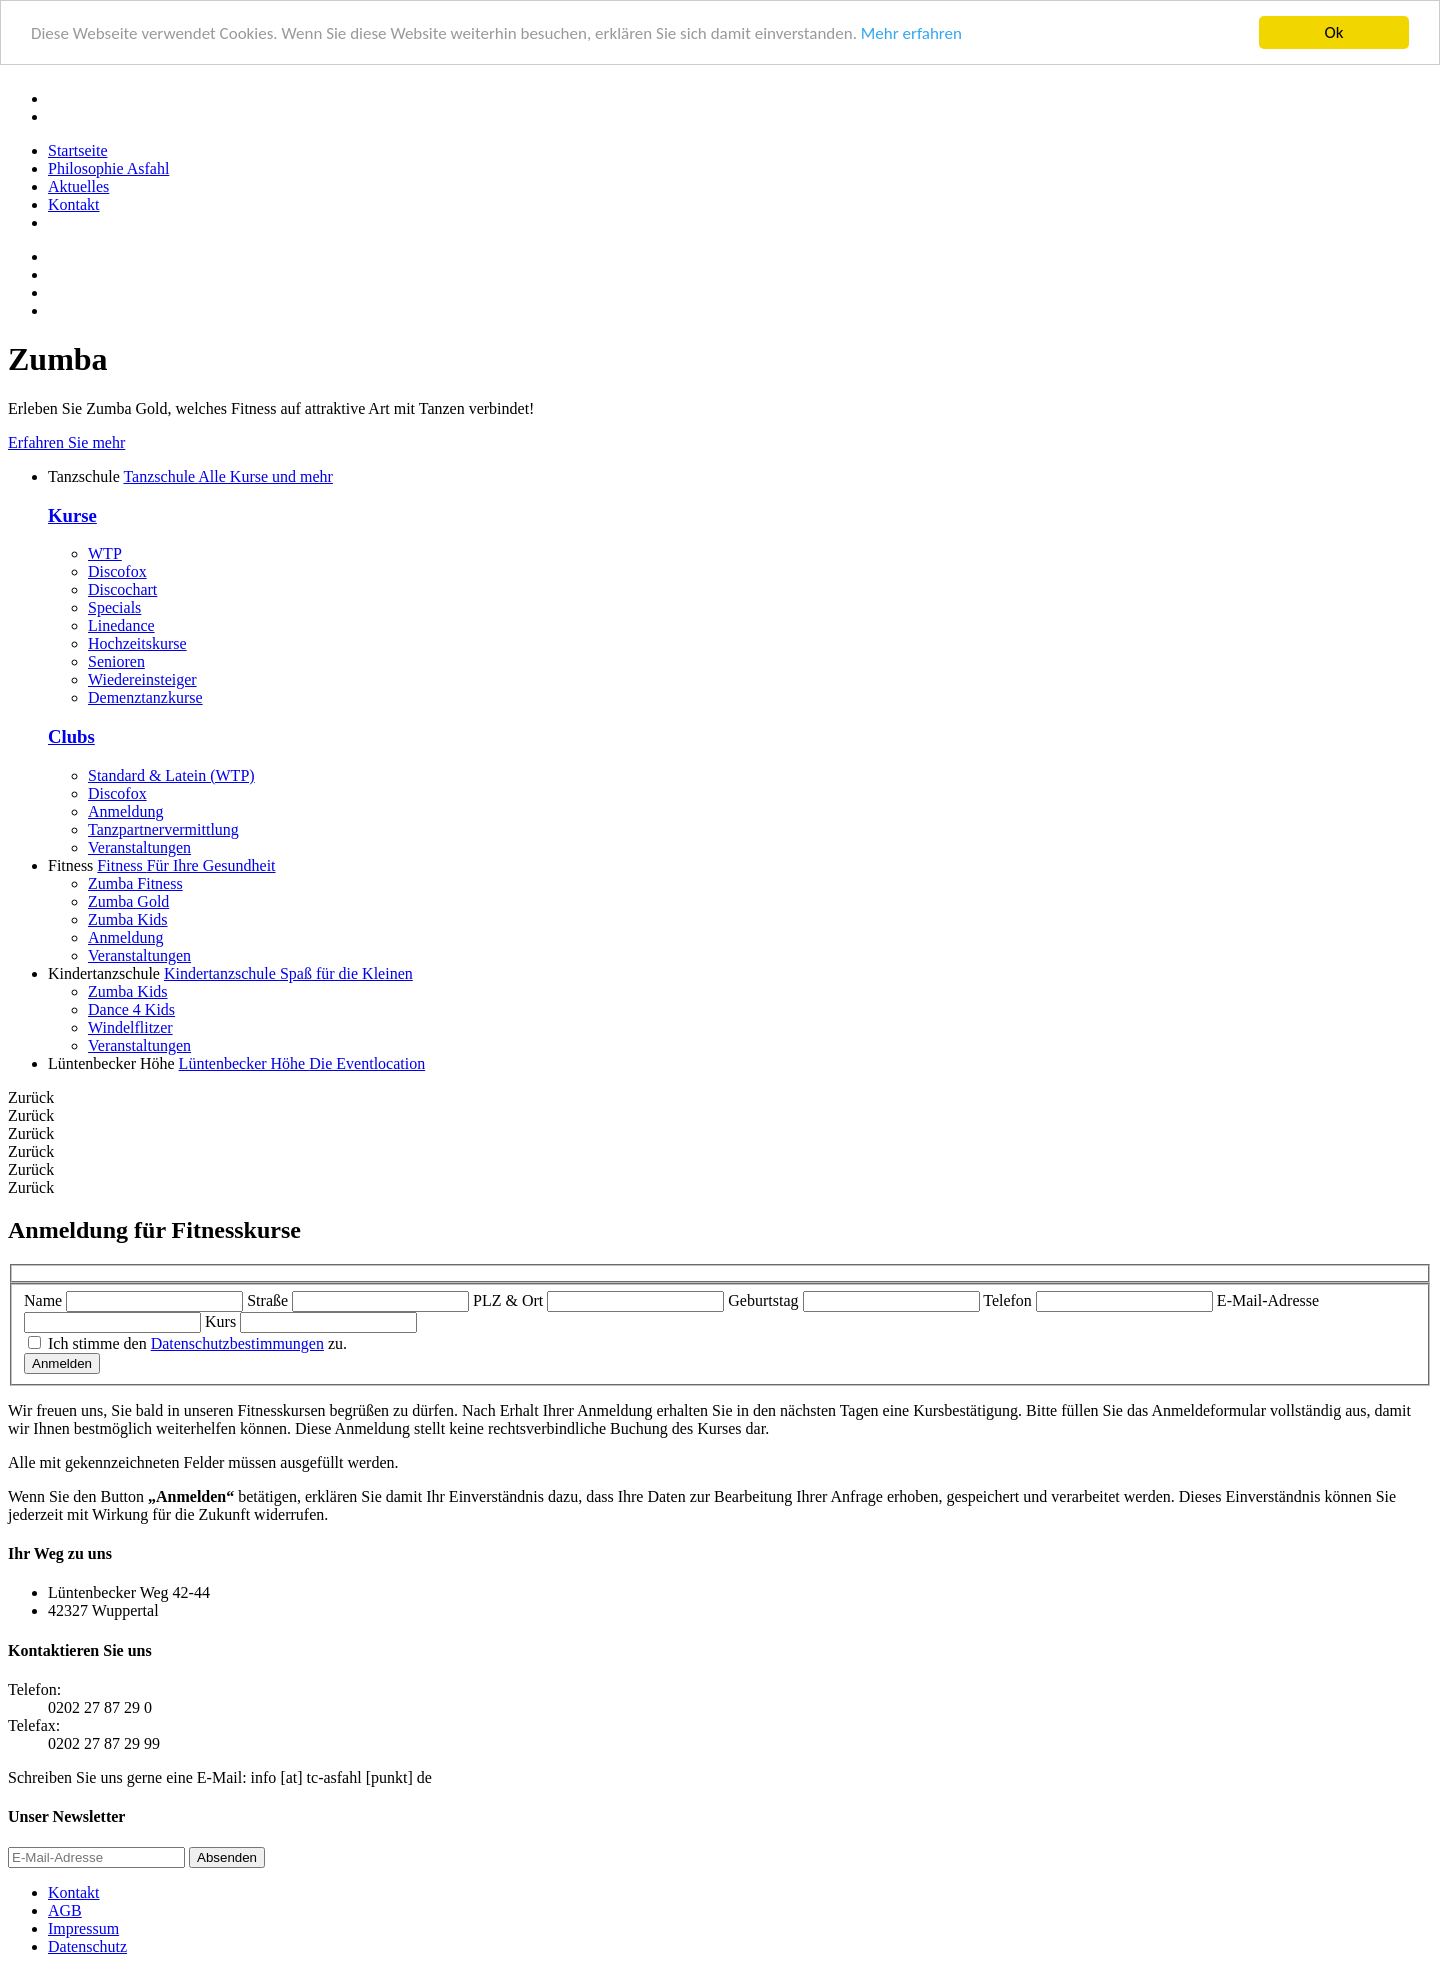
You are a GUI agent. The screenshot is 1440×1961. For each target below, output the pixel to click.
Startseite (78, 150)
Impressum (83, 1928)
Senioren (116, 661)
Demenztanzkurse (145, 697)
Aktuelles (78, 186)
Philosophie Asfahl (108, 168)
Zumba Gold (128, 901)
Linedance (121, 625)
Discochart (122, 589)
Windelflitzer (130, 1027)
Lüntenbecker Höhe (302, 1063)
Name (43, 1300)
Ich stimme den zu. (197, 1343)
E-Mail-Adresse (1268, 1300)
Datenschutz (87, 1946)
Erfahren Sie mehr (66, 442)
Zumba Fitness (135, 883)
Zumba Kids (128, 919)
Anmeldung (126, 811)
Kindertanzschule (288, 973)
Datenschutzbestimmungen (237, 1343)
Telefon (1007, 1300)
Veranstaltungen (139, 847)
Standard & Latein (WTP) (171, 775)
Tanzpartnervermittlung (163, 829)
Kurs (220, 1321)
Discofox (117, 571)
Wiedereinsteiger (142, 679)
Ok (1334, 32)
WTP (105, 553)
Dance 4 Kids (131, 1009)
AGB (65, 1910)
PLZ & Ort (508, 1300)
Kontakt (74, 204)
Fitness (186, 865)
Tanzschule (228, 476)
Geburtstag (763, 1300)
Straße (267, 1300)
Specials (114, 607)
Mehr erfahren (911, 32)
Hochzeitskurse (137, 643)
